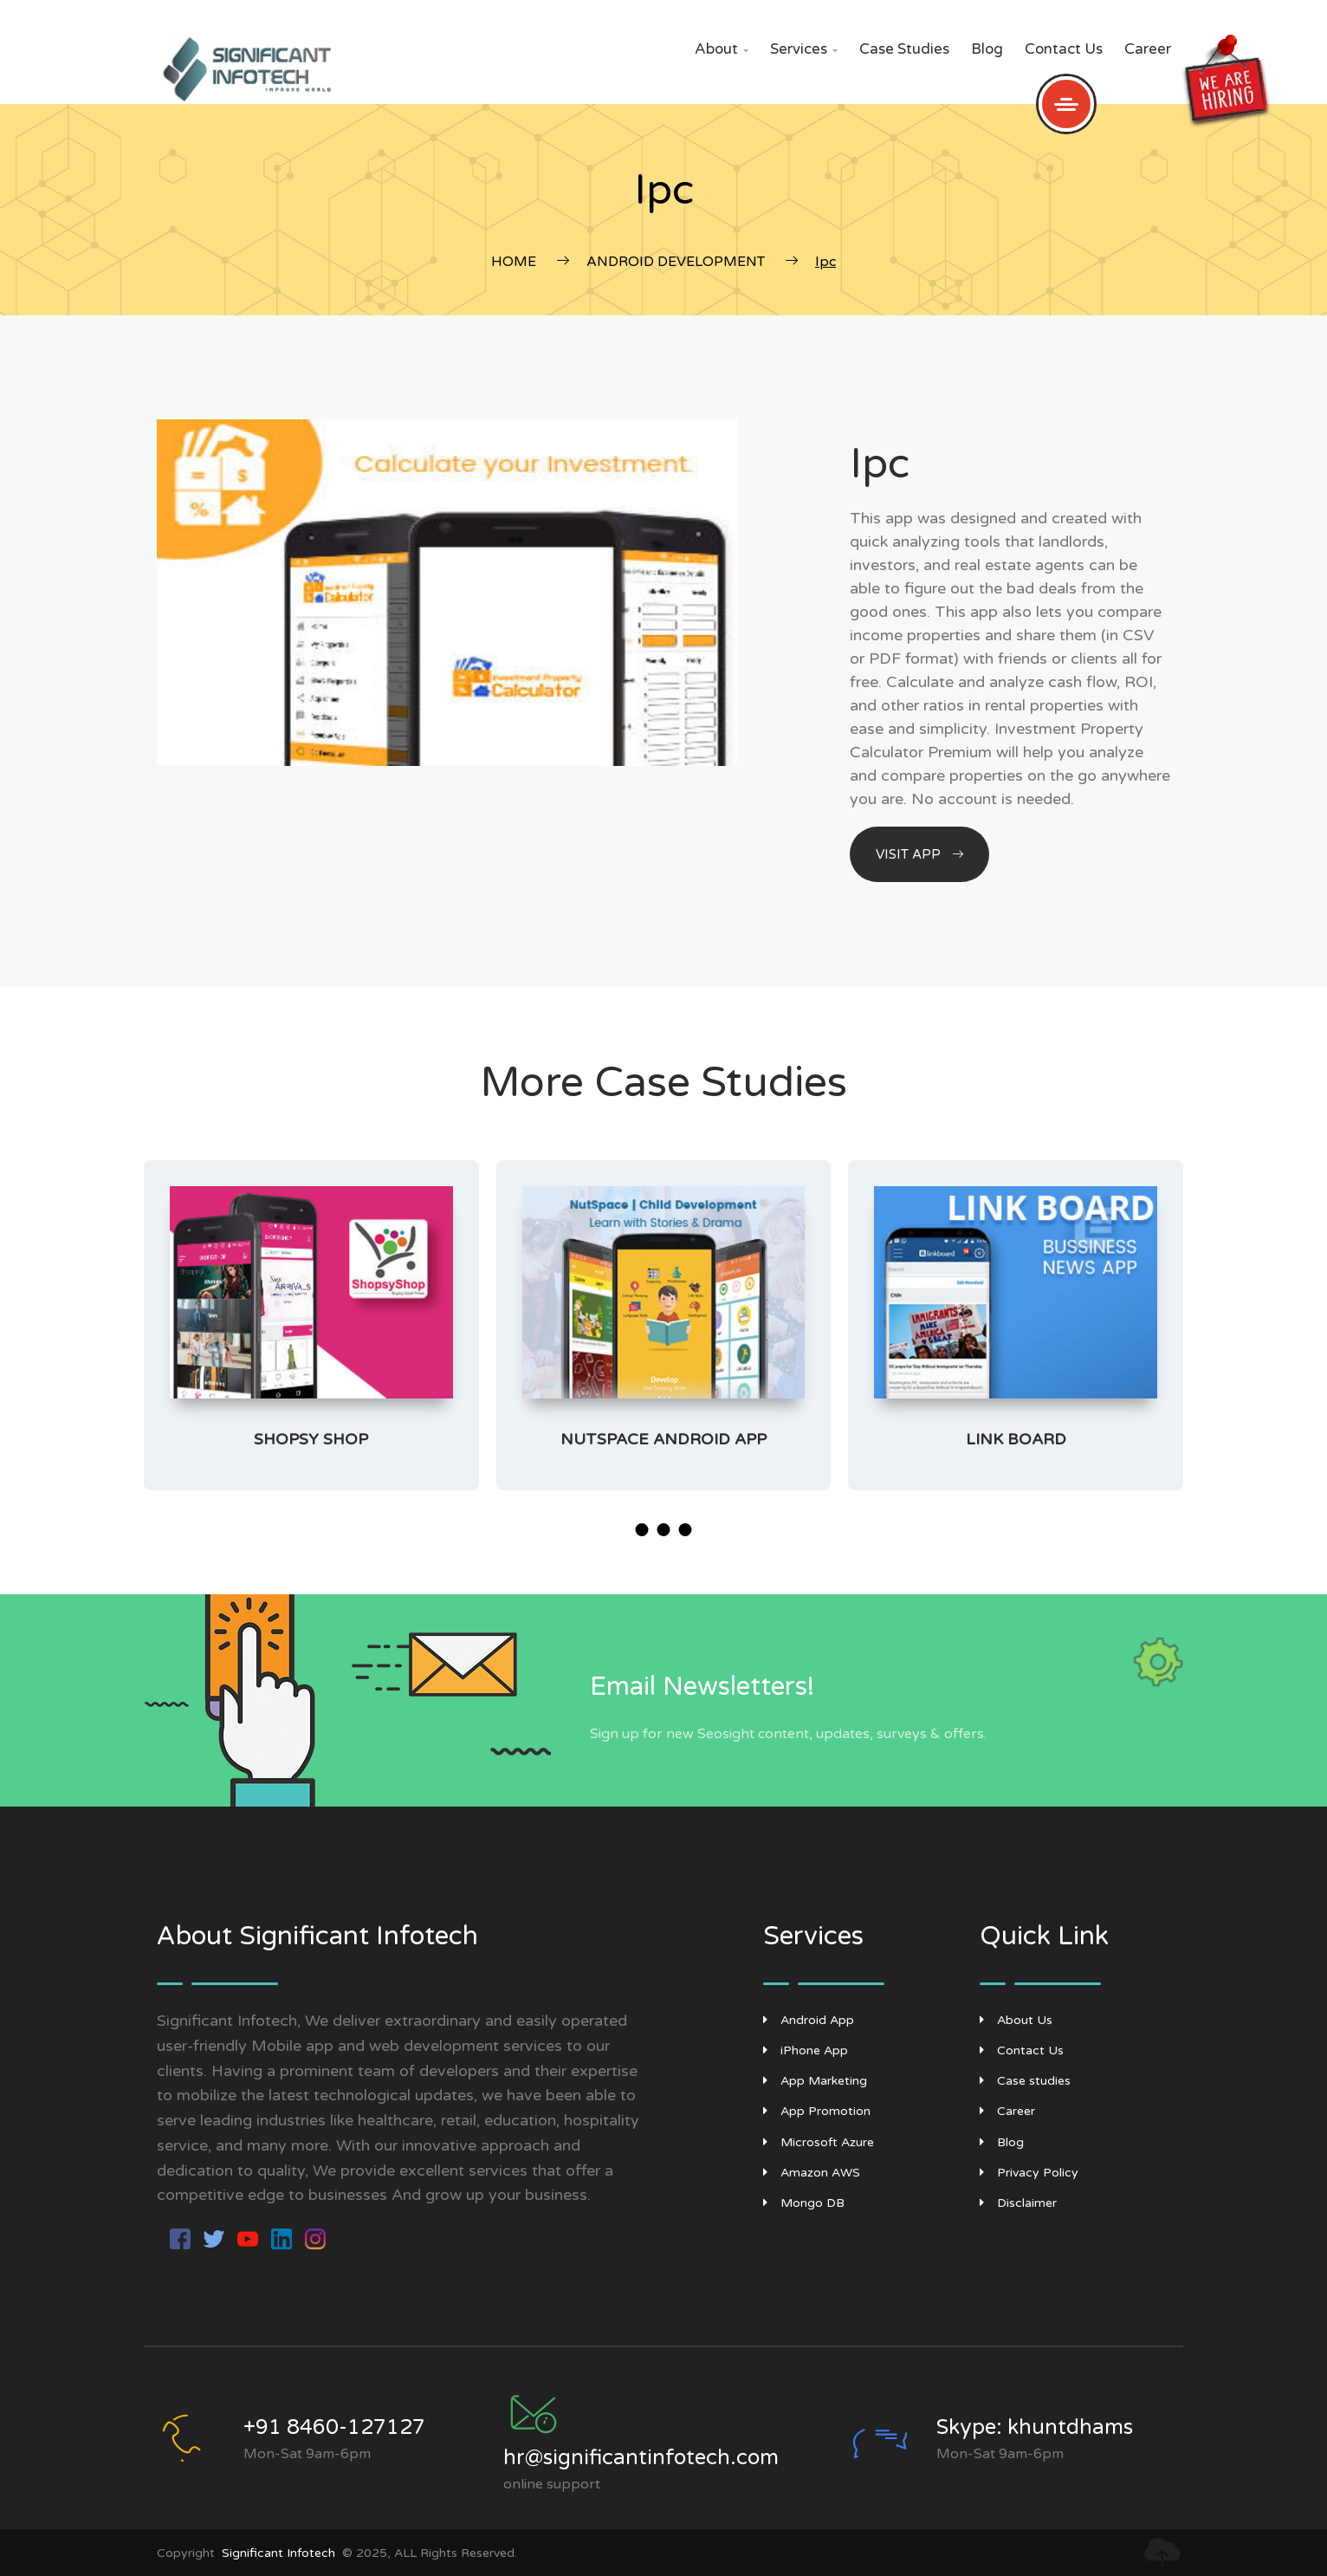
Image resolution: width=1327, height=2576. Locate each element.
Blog (987, 49)
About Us (1016, 2020)
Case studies (904, 49)
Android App (808, 2020)
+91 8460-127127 (334, 2427)
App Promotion (817, 2111)
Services (804, 49)
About (721, 49)
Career (1147, 49)
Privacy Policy (1029, 2172)
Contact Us (1064, 49)
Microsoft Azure (818, 2142)
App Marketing (815, 2080)
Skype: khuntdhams (1034, 2427)
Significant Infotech (278, 2553)
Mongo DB (804, 2203)
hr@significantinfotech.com (641, 2457)
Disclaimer (1018, 2203)
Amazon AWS (811, 2172)
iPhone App (805, 2050)
